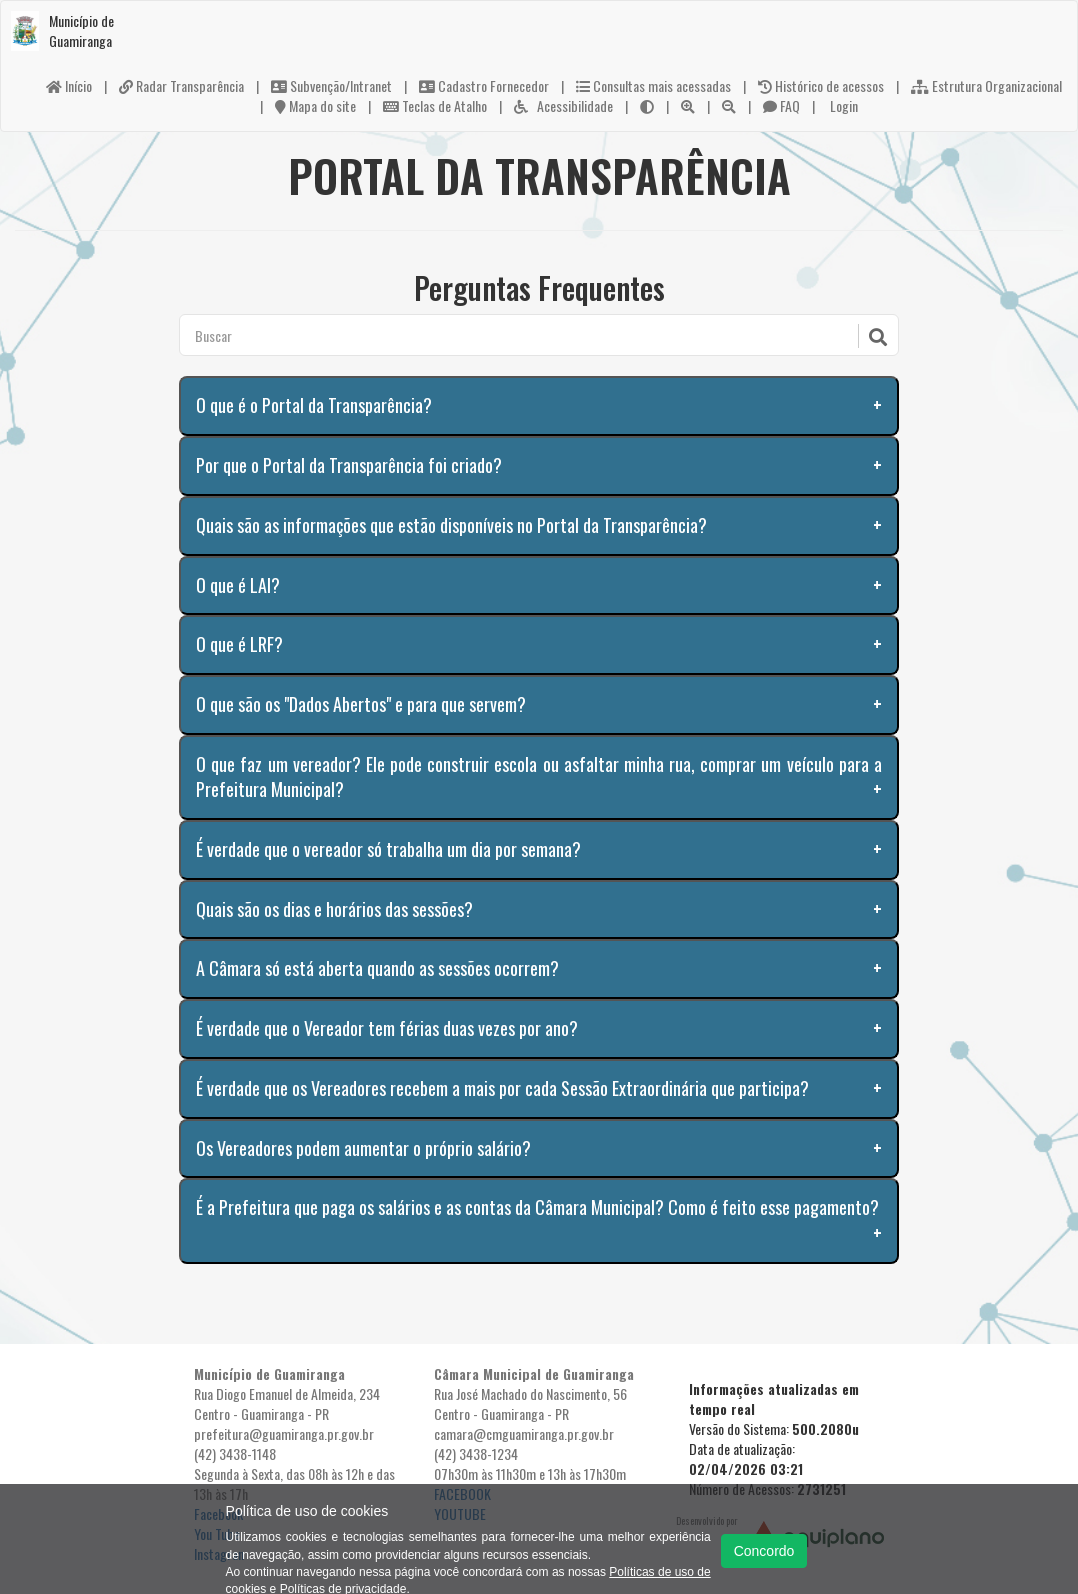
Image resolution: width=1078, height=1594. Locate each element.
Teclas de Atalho (435, 105)
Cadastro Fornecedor (484, 85)
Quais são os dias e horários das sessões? (334, 909)
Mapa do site (315, 105)
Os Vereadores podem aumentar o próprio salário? (363, 1148)
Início (69, 85)
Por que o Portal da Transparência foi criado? (349, 465)
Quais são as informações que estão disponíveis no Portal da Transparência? (451, 525)
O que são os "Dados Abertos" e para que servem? (361, 704)
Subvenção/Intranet (331, 85)
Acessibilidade (563, 105)
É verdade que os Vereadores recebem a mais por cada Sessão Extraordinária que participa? (502, 1088)
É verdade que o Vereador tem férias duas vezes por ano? (387, 1028)
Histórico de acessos (821, 85)
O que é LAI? (238, 585)
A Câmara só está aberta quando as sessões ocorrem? (377, 968)
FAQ (781, 105)
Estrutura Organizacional (986, 85)
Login (842, 105)
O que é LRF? (239, 644)
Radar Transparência (181, 85)
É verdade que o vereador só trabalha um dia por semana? (388, 849)
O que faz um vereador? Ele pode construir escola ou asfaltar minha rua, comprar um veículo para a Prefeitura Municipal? (539, 777)
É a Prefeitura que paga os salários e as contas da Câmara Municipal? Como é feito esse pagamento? (537, 1207)
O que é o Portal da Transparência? (314, 405)
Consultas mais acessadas (653, 85)
